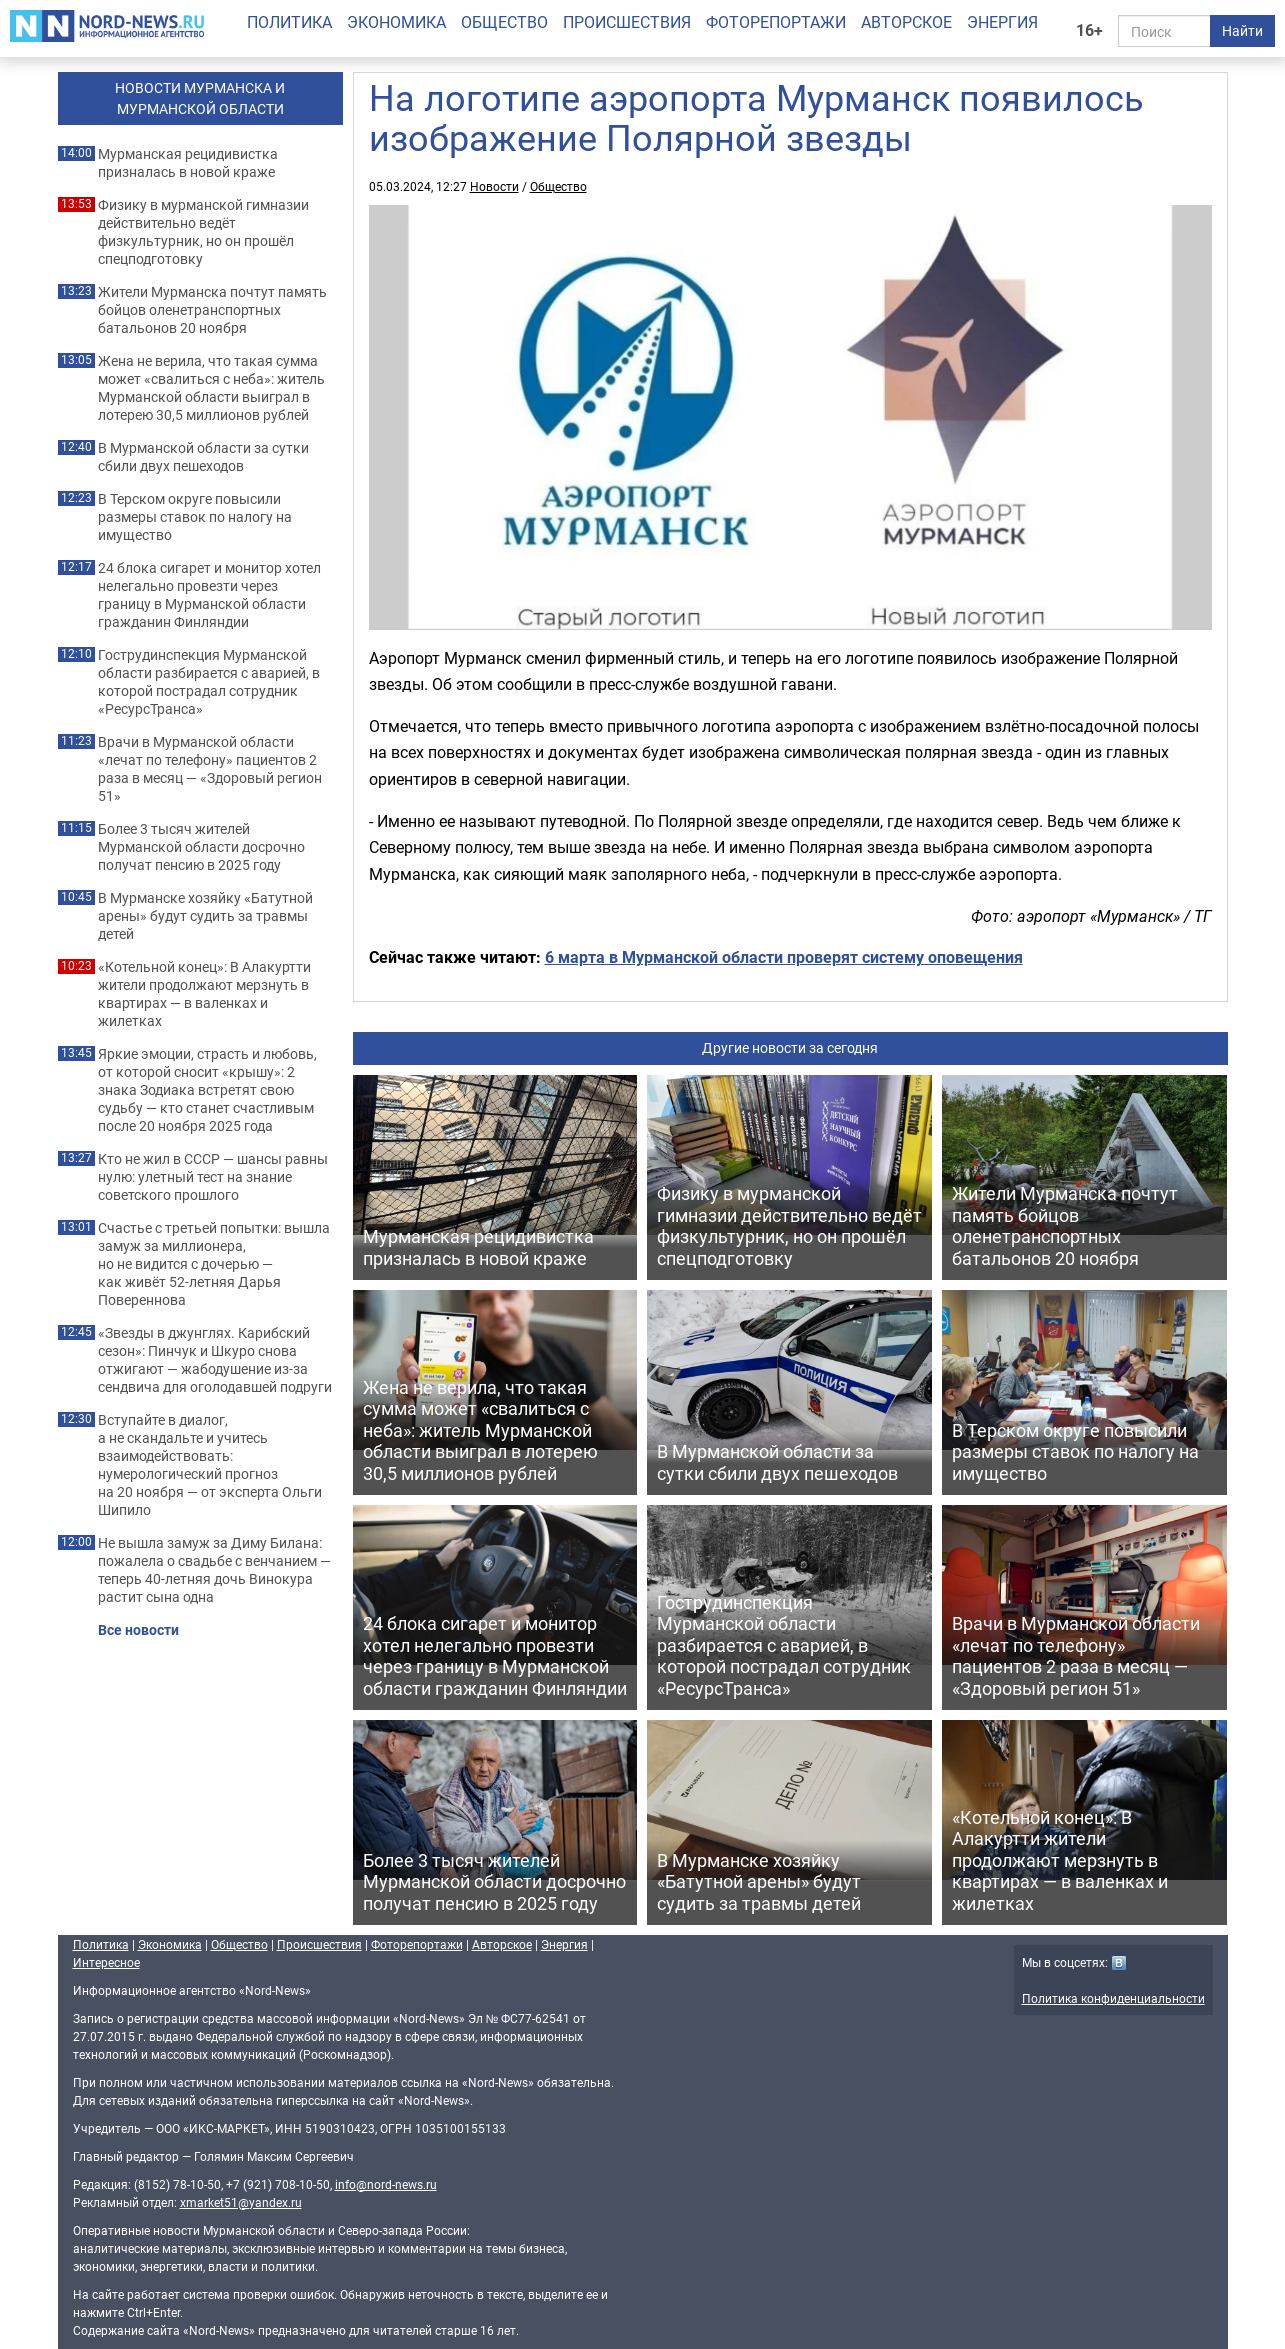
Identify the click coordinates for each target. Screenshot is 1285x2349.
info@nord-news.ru (386, 2184)
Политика (289, 22)
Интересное (106, 1962)
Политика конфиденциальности (1113, 1998)
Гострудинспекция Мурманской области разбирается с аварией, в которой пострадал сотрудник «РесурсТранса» (209, 682)
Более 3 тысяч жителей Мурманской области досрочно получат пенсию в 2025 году (201, 847)
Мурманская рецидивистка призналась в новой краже (188, 163)
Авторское (906, 22)
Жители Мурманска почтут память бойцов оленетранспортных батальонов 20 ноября (212, 310)
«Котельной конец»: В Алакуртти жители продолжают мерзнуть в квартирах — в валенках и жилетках (204, 994)
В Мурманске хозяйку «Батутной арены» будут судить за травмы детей (205, 916)
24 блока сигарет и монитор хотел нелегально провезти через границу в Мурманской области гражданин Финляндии (209, 595)
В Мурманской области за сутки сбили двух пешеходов (203, 457)
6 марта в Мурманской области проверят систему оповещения (784, 957)
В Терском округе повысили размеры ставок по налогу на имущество (195, 517)
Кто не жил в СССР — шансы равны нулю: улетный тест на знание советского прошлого (213, 1177)
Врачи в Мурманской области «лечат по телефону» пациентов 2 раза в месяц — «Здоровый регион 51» (210, 769)
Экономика (396, 22)
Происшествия (627, 22)
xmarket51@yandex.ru (241, 2202)
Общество (504, 22)
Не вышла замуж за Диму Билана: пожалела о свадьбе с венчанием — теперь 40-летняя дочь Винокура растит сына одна (214, 1570)
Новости (494, 186)
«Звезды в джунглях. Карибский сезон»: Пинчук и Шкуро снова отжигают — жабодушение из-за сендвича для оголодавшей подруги (215, 1360)
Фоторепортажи (776, 22)
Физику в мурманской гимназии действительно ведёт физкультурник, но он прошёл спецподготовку (203, 232)
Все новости (138, 1630)
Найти (1242, 30)
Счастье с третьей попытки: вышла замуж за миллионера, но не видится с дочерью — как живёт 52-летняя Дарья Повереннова (214, 1264)
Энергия (1002, 22)
